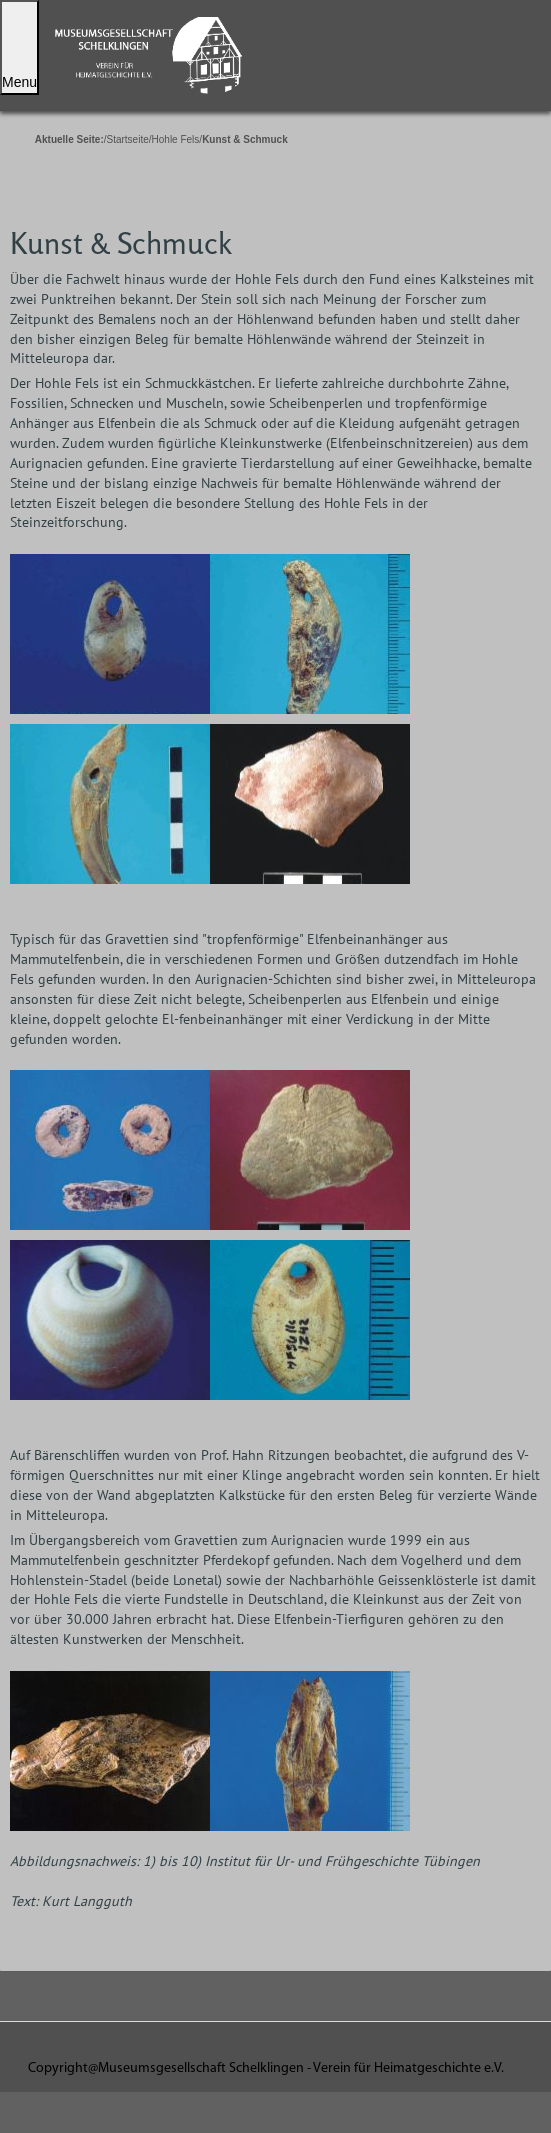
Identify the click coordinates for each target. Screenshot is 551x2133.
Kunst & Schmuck (121, 243)
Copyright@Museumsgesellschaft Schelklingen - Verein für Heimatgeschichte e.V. (266, 2068)
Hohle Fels (176, 139)
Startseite (128, 139)
